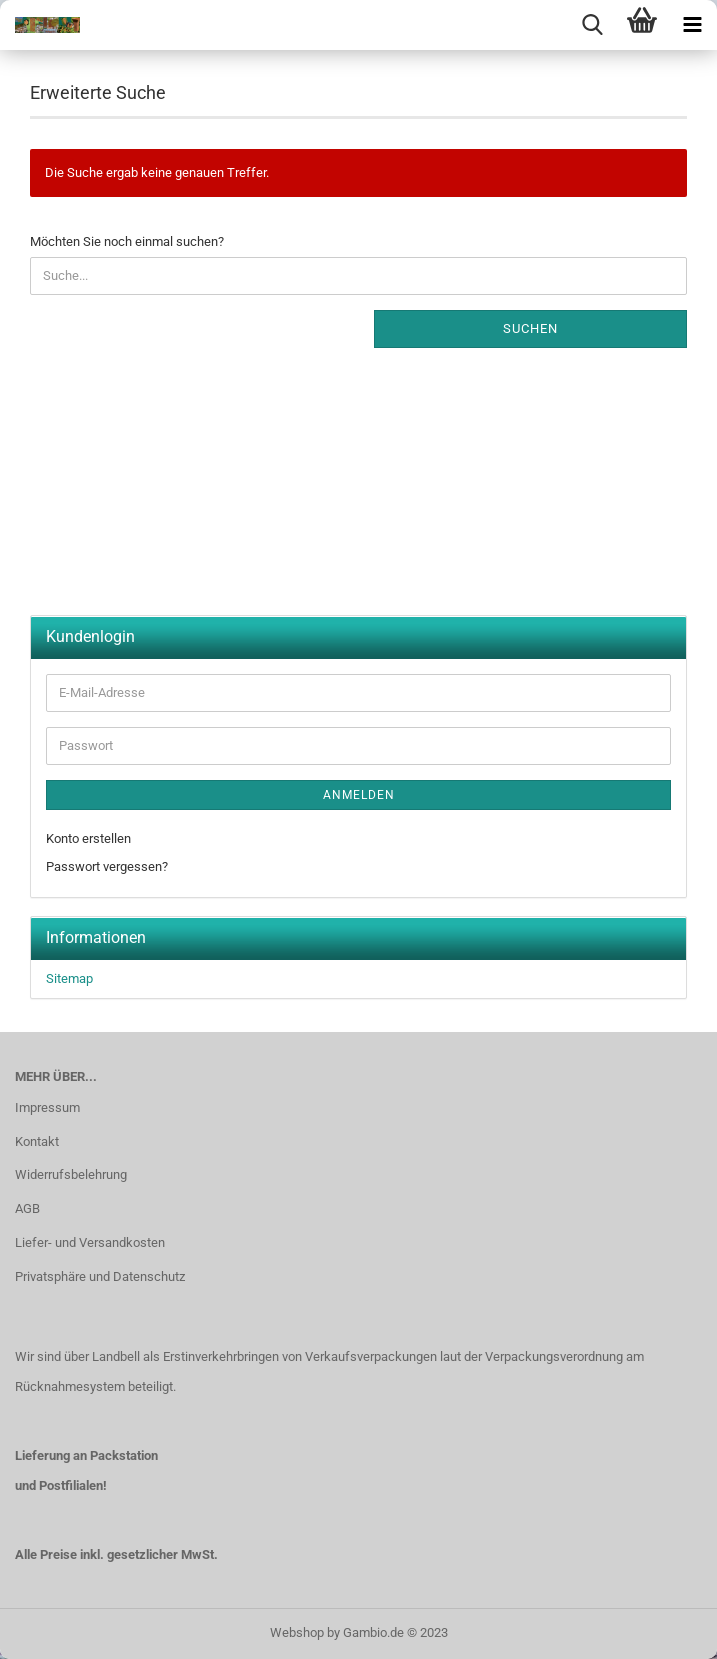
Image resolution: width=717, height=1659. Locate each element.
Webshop (297, 1632)
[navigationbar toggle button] (692, 25)
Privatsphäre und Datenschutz (100, 1276)
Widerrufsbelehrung (71, 1174)
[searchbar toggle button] (592, 25)
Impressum (47, 1107)
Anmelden (359, 795)
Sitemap (69, 978)
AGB (27, 1208)
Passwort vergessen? (107, 866)
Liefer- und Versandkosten (90, 1242)
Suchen (530, 328)
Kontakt (37, 1141)
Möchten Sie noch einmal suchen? (127, 241)
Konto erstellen (88, 838)
